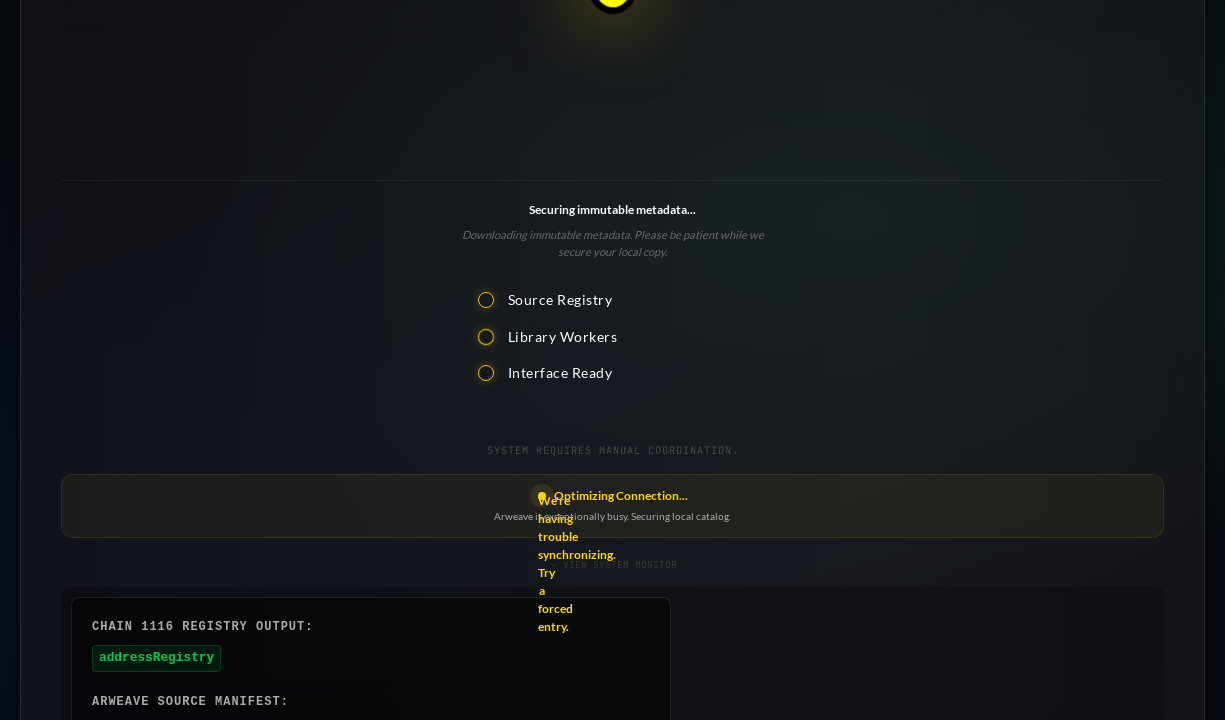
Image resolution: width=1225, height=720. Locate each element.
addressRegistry (156, 658)
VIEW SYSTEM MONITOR (613, 564)
